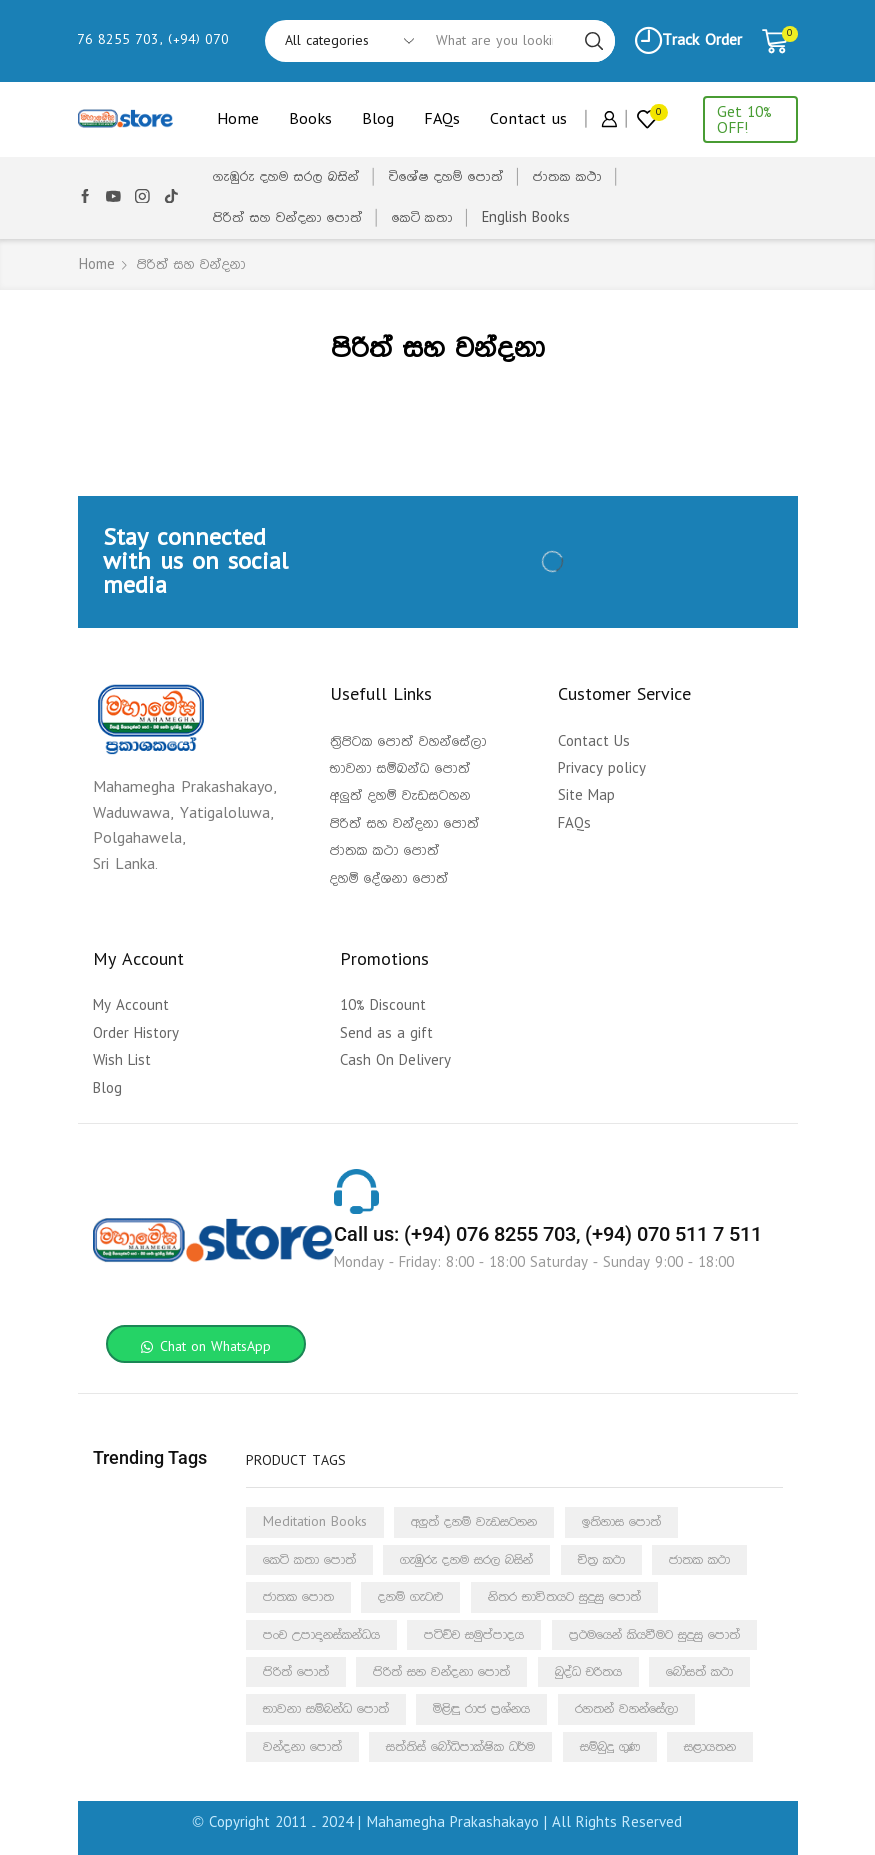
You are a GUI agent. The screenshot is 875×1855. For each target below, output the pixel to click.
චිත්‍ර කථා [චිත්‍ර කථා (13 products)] (601, 1560)
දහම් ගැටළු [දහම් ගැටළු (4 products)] (410, 1597)
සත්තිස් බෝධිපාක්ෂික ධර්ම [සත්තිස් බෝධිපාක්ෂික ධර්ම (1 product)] (460, 1747)
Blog (378, 119)
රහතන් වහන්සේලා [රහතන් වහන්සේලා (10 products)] (626, 1709)
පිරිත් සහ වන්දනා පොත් (288, 218)
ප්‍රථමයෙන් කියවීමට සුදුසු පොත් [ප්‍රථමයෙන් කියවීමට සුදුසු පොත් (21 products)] (654, 1635)
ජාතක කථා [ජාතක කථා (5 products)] (699, 1560)
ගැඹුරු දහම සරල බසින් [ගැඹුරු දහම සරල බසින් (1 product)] (466, 1560)
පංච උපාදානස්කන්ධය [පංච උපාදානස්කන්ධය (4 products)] (321, 1635)
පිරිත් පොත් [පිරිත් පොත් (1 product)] (296, 1672)
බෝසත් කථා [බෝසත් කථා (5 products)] (699, 1672)
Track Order (688, 40)
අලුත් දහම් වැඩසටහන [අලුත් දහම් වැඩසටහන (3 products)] (474, 1522)
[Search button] (594, 41)
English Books (526, 218)
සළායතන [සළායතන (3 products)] (710, 1747)
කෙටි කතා (422, 218)
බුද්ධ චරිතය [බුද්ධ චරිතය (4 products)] (588, 1672)
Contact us (528, 119)
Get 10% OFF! (744, 120)
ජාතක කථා (567, 177)
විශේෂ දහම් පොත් (446, 177)
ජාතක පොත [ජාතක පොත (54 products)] (298, 1597)
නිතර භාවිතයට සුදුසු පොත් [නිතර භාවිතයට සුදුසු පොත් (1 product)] (564, 1597)
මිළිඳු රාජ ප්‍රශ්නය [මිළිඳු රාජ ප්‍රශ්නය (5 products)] (481, 1709)
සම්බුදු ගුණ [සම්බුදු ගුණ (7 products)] (610, 1747)
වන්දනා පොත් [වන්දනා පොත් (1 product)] (302, 1747)
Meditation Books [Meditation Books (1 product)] (315, 1522)
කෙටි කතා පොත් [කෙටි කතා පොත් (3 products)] (309, 1560)
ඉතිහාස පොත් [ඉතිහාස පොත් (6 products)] (621, 1522)
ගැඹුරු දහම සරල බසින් (286, 177)
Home (238, 119)
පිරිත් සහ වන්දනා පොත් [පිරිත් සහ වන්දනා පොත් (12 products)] (441, 1672)
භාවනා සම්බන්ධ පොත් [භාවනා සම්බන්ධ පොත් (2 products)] (326, 1709)
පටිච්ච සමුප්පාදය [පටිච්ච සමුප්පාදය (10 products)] (474, 1635)
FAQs (442, 119)
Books (310, 119)
